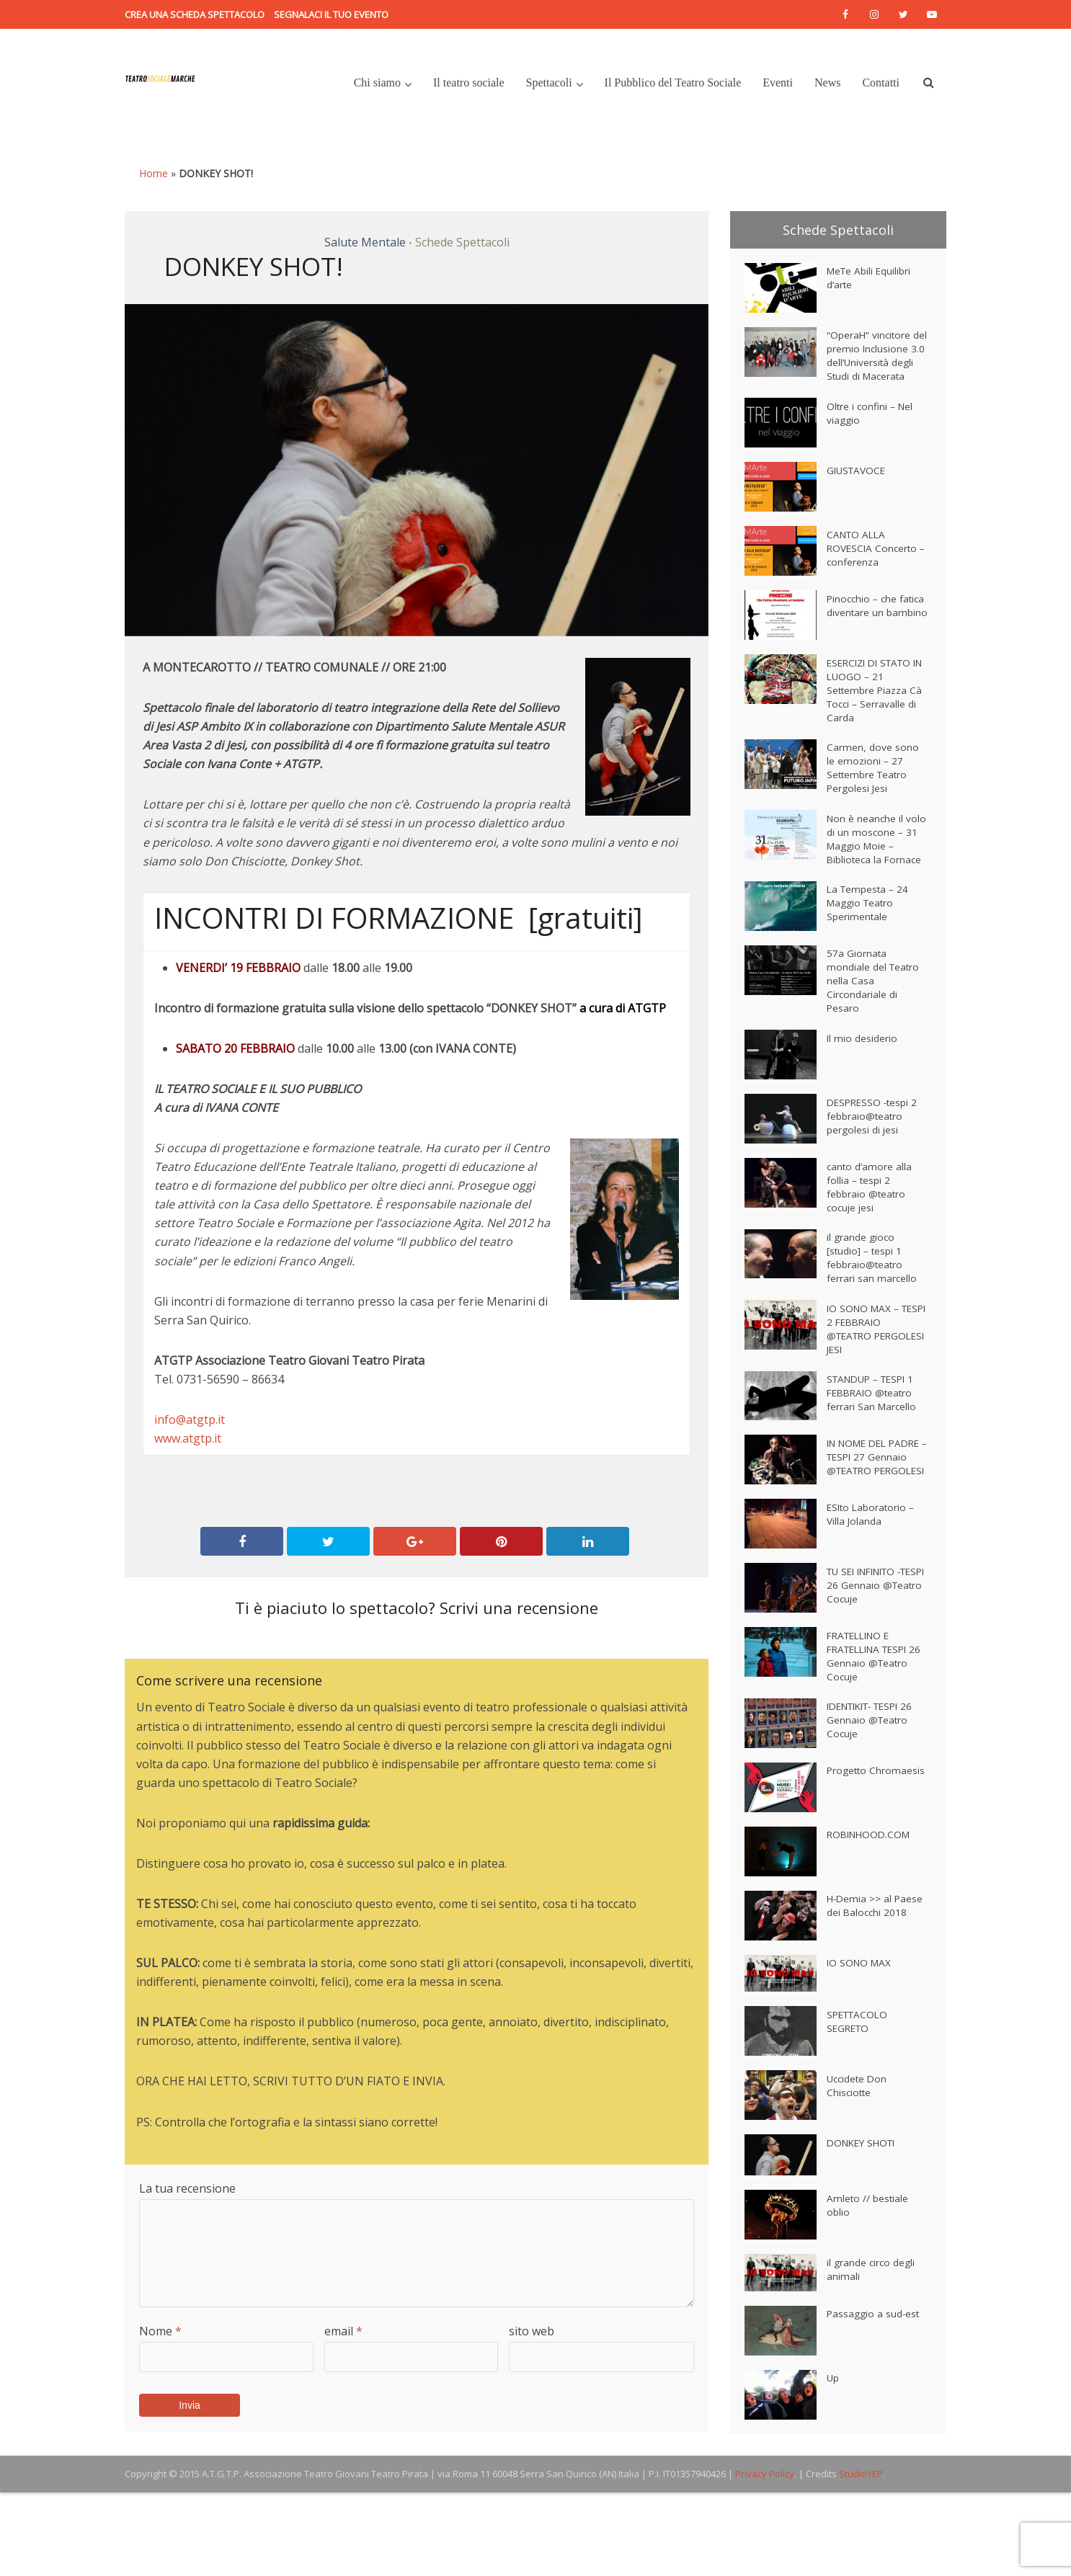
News (827, 82)
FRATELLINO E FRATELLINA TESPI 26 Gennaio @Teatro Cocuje (875, 1738)
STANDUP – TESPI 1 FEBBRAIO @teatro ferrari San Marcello (875, 1464)
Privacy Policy (764, 2557)
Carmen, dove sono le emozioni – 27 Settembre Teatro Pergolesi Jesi (873, 795)
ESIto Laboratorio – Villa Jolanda (872, 1596)
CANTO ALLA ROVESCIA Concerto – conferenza (873, 570)
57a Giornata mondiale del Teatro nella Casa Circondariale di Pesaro (874, 1033)
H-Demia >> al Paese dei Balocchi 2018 (871, 1999)
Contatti (880, 82)
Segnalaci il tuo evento (331, 14)
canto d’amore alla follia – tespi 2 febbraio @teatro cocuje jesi (870, 1244)
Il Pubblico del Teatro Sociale (673, 82)
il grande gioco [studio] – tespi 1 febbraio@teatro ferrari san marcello (872, 1319)
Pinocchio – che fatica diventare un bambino (870, 634)
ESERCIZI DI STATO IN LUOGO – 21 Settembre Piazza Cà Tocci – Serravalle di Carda (875, 713)
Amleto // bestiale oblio (868, 2292)
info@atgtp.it (189, 1419)
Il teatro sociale (469, 82)
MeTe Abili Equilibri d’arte (870, 281)
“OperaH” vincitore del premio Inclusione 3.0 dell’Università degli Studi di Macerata (871, 366)
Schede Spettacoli (462, 242)
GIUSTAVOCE (858, 492)
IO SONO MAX (860, 2049)
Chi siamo (377, 82)
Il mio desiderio (862, 1094)
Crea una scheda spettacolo (195, 14)
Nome (160, 2331)
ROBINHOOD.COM (871, 1920)
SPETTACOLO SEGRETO (859, 2108)
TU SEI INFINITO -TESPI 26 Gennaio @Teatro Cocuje (869, 1667)
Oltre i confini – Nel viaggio (871, 435)
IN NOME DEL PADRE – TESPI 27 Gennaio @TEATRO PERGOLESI (872, 1534)
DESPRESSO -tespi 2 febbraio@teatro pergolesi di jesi (874, 1172)
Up (833, 2464)
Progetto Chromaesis (854, 1864)
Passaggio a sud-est (874, 2400)
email (343, 2331)
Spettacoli (549, 82)
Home (153, 173)
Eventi (778, 82)
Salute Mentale (365, 242)
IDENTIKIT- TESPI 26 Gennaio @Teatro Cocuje (875, 1807)
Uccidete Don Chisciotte (858, 2172)
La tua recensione (187, 2188)
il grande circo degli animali (871, 2356)
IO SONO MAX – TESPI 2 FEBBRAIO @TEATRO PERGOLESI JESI (871, 1395)
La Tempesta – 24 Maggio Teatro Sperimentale (869, 954)
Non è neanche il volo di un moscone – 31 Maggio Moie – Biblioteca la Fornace (873, 878)
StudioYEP (861, 2557)
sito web (531, 2331)
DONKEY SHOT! (864, 2229)
